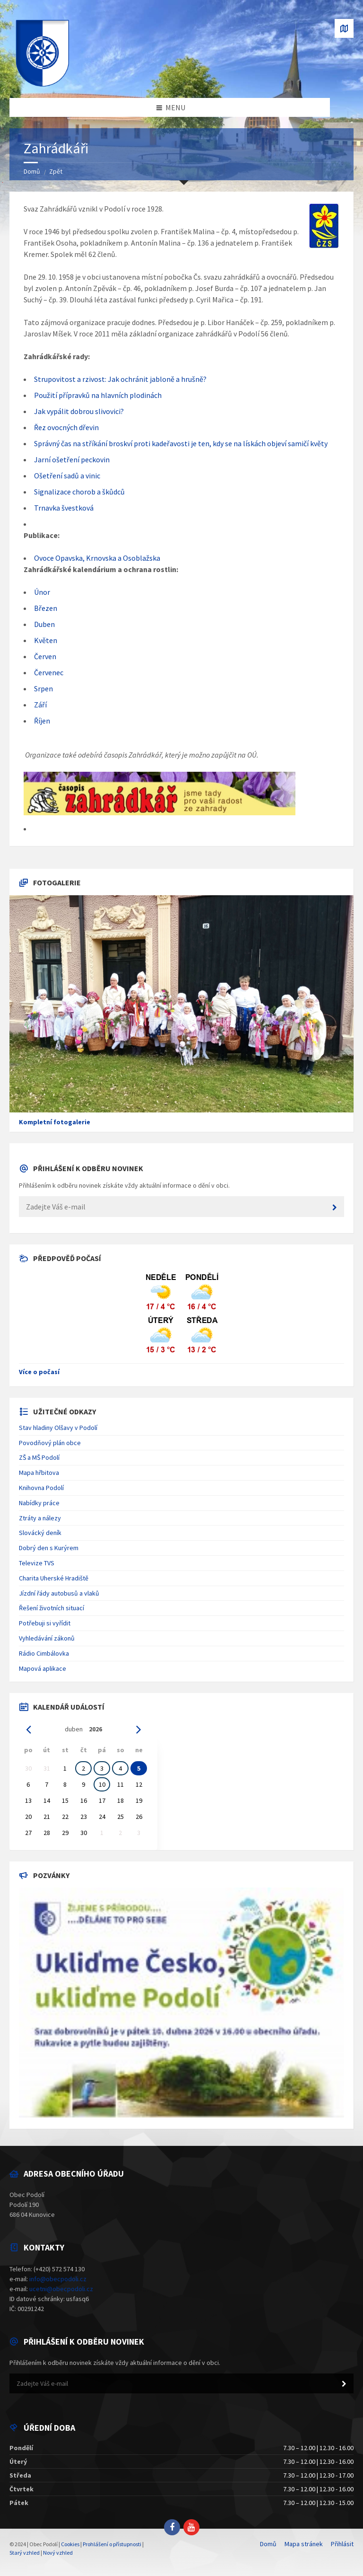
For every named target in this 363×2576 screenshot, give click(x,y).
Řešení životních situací (51, 1608)
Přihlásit (342, 2544)
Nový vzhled (58, 2552)
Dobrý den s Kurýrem (48, 1548)
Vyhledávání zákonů (47, 1638)
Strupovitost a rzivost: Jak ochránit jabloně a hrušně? (120, 379)
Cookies (70, 2544)
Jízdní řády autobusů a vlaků (59, 1593)
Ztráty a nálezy (40, 1518)
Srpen (43, 688)
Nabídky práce (39, 1503)
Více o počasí (39, 1371)
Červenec (48, 672)
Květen (45, 640)
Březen (45, 608)
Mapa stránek (304, 2544)
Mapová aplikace (42, 1668)
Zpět (55, 171)
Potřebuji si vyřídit (44, 1623)
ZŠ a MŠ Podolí (39, 1457)
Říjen (42, 720)
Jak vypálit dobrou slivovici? (79, 411)
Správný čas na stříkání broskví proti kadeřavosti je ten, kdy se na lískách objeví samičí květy (181, 443)
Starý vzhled (24, 2552)
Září (40, 704)
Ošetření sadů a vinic (67, 475)
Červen (45, 656)
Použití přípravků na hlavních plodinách (98, 395)
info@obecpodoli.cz (57, 2279)
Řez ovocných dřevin (66, 427)
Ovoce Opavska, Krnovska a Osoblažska (97, 558)
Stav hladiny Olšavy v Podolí (58, 1427)
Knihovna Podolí (41, 1487)
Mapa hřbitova (39, 1472)
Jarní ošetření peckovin (72, 459)
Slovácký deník (40, 1532)
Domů (32, 171)
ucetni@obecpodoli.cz (61, 2289)
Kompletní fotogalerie (54, 1122)
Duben (44, 624)
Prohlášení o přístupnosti (112, 2544)
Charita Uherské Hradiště (53, 1578)
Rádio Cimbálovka (44, 1653)
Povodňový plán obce (50, 1442)
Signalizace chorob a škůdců (79, 491)
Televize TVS (36, 1563)
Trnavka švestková (64, 507)
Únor (42, 592)
